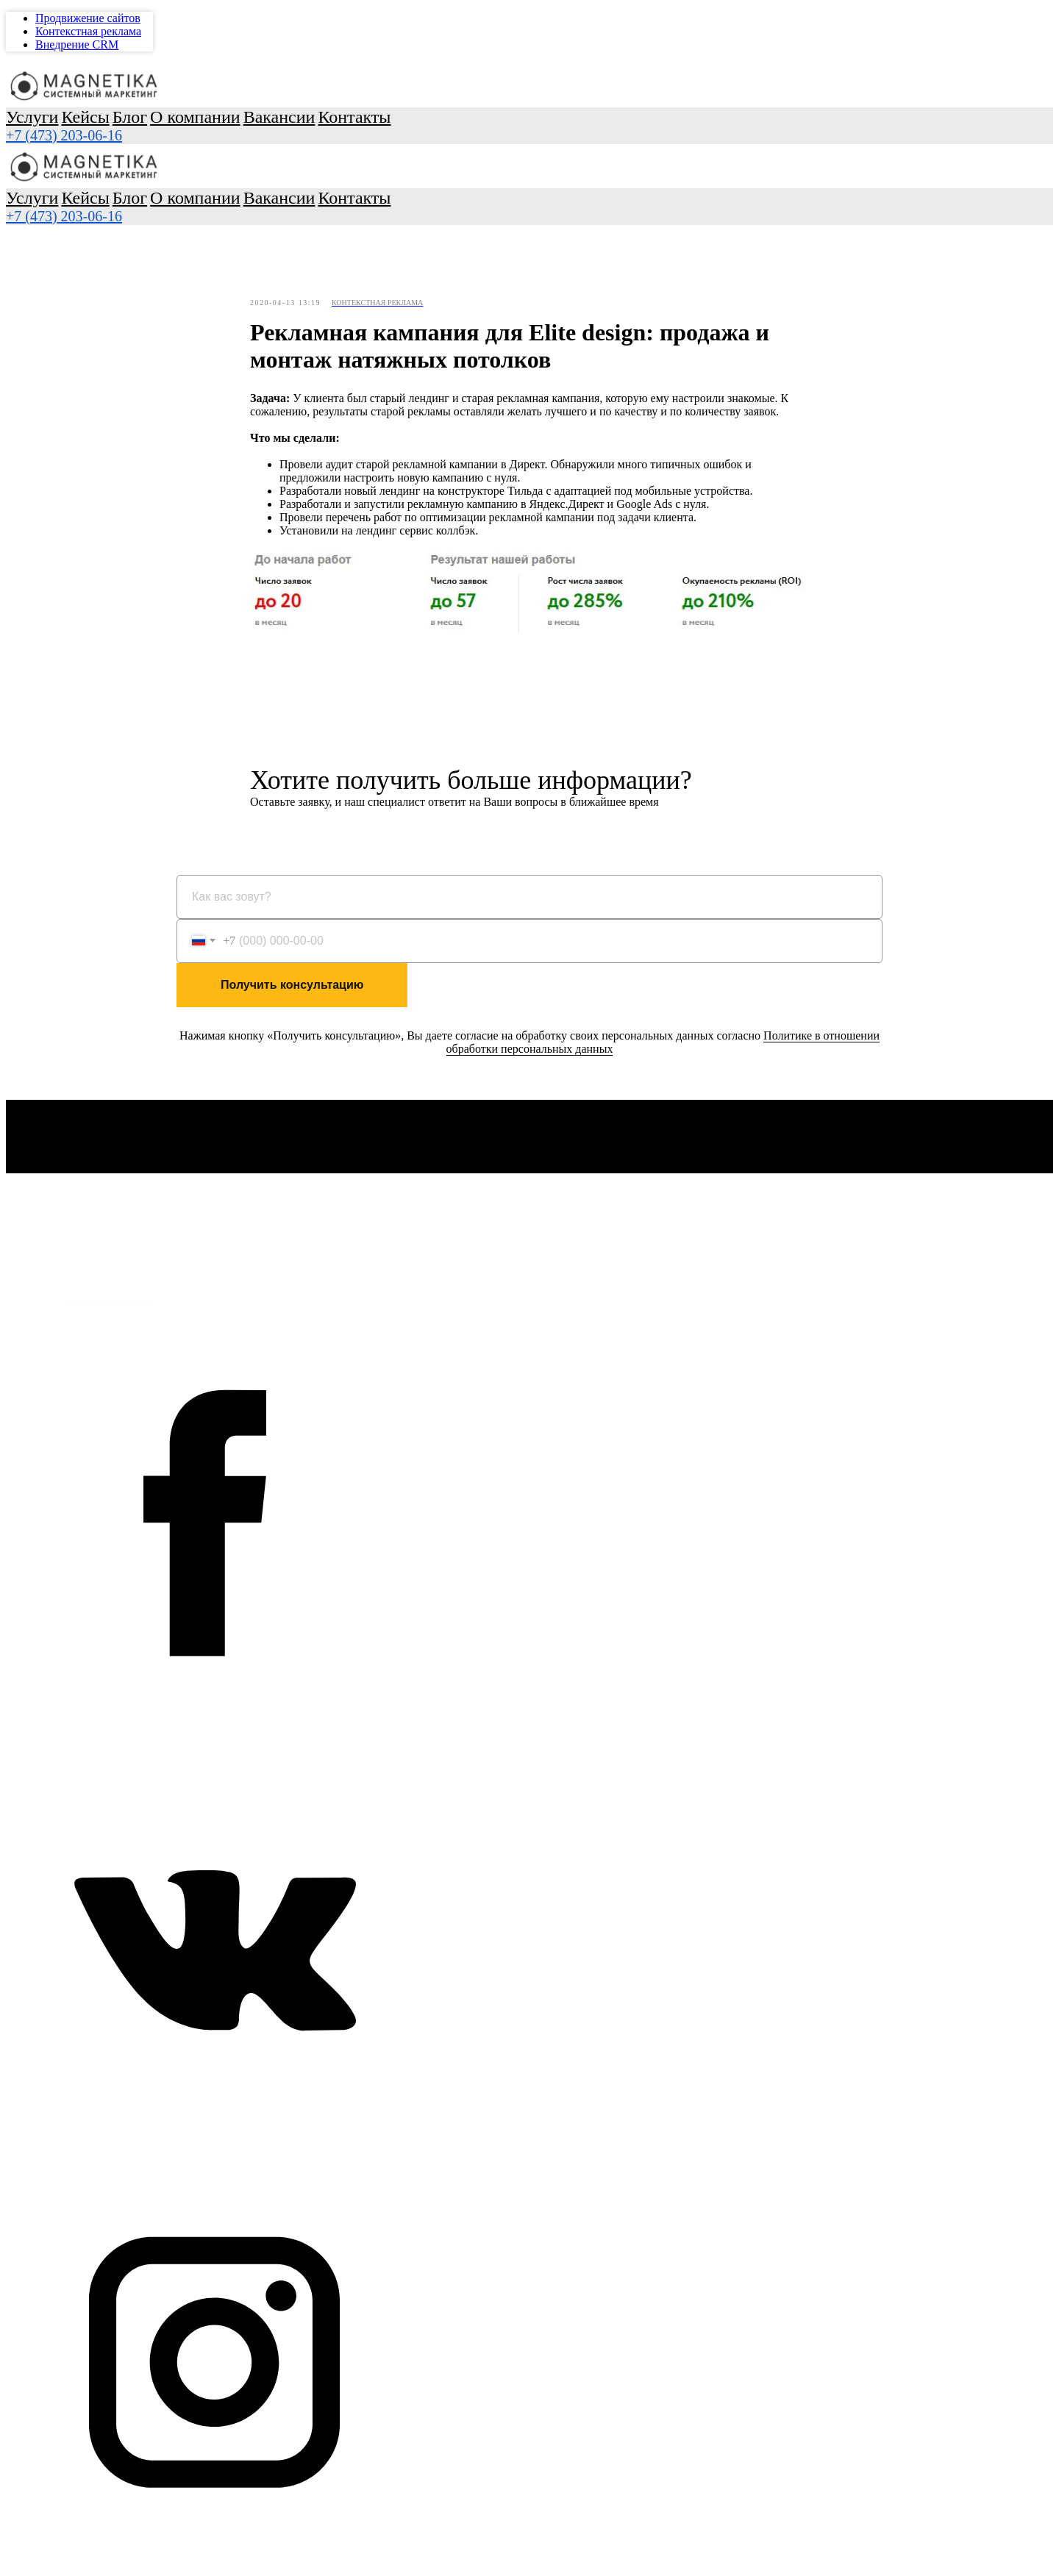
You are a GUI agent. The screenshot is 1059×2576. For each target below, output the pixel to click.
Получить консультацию (292, 987)
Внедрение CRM (76, 209)
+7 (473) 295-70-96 (64, 259)
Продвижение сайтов (87, 182)
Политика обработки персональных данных (113, 1273)
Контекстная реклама (88, 196)
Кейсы (63, 92)
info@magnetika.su (108, 1305)
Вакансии (72, 218)
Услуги (54, 79)
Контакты (73, 232)
